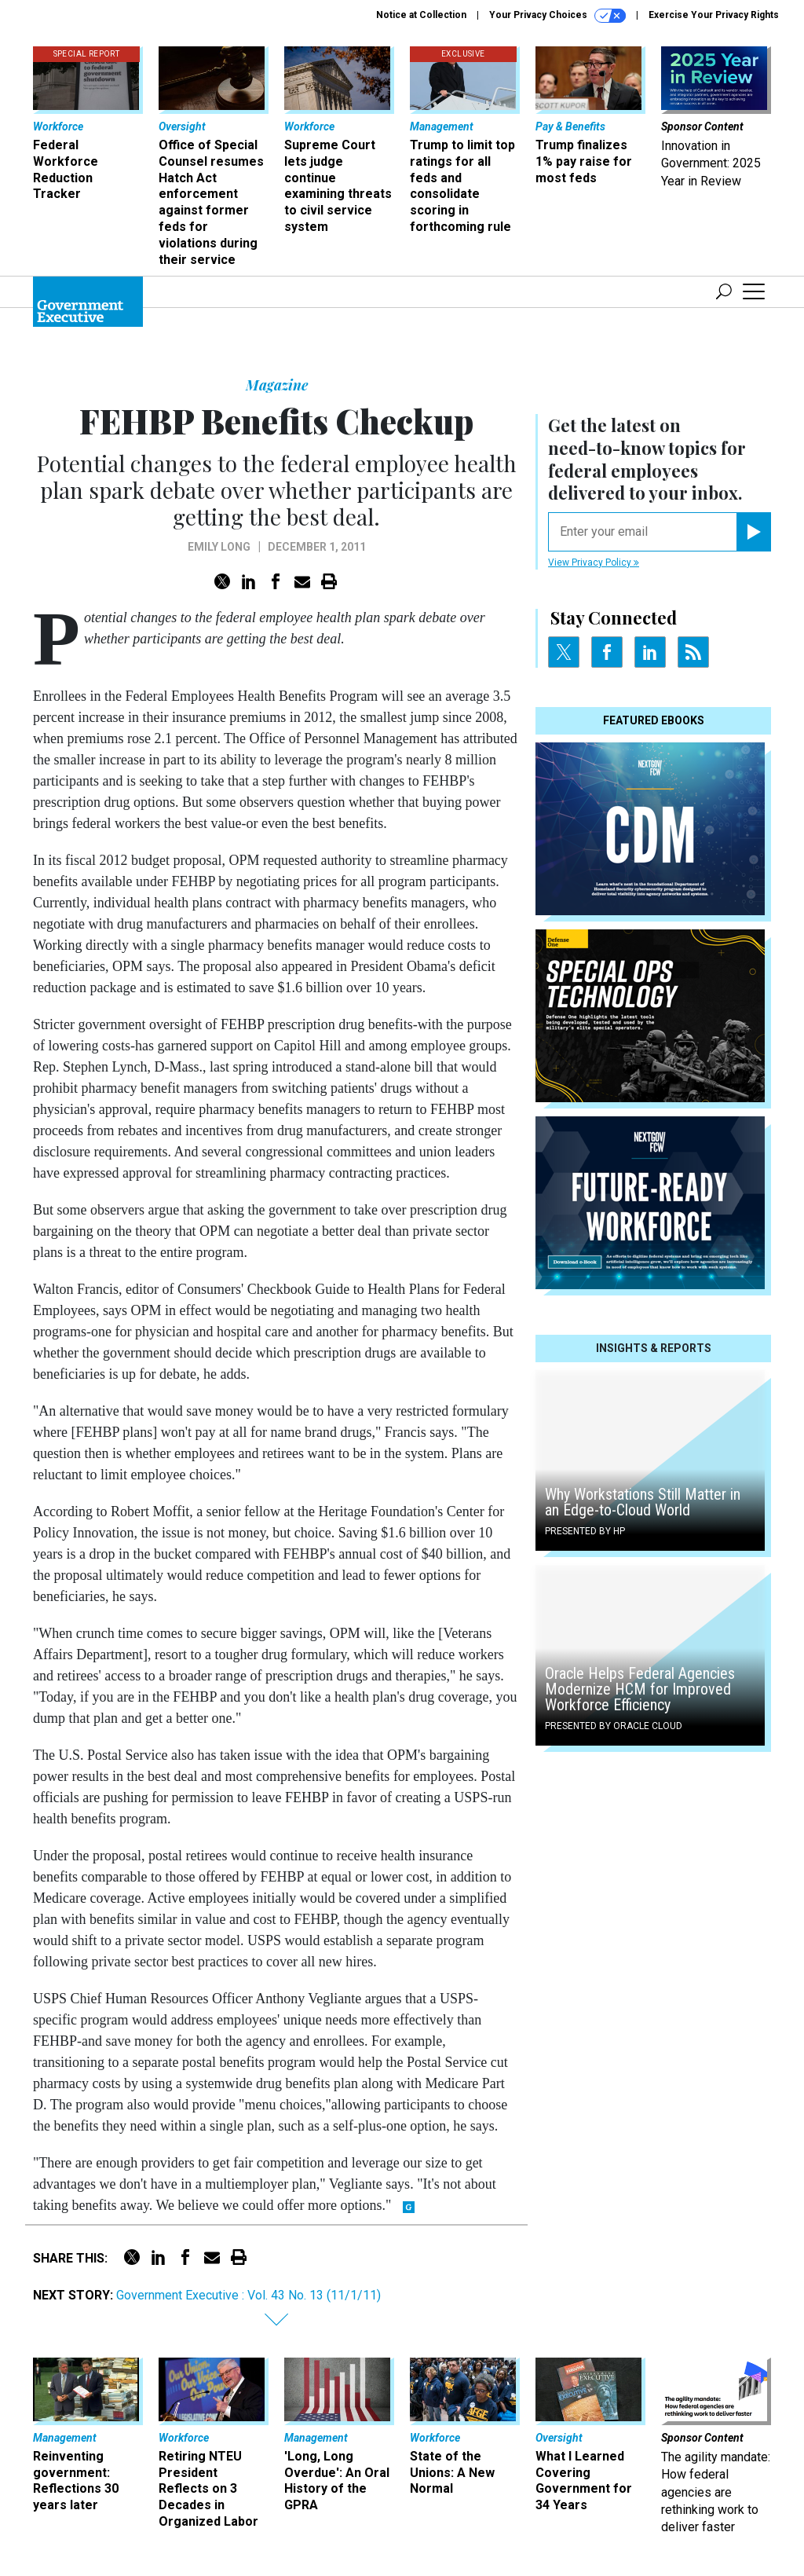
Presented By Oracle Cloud (613, 1725)
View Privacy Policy (593, 562)
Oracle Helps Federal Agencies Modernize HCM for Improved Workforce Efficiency (640, 1689)
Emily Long (219, 546)
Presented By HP (585, 1531)
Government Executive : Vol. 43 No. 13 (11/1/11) (248, 2295)
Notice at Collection (421, 14)
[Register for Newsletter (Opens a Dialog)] (753, 532)
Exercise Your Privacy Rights (714, 14)
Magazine (277, 385)
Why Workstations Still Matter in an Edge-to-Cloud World (642, 1502)
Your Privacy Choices (557, 16)
